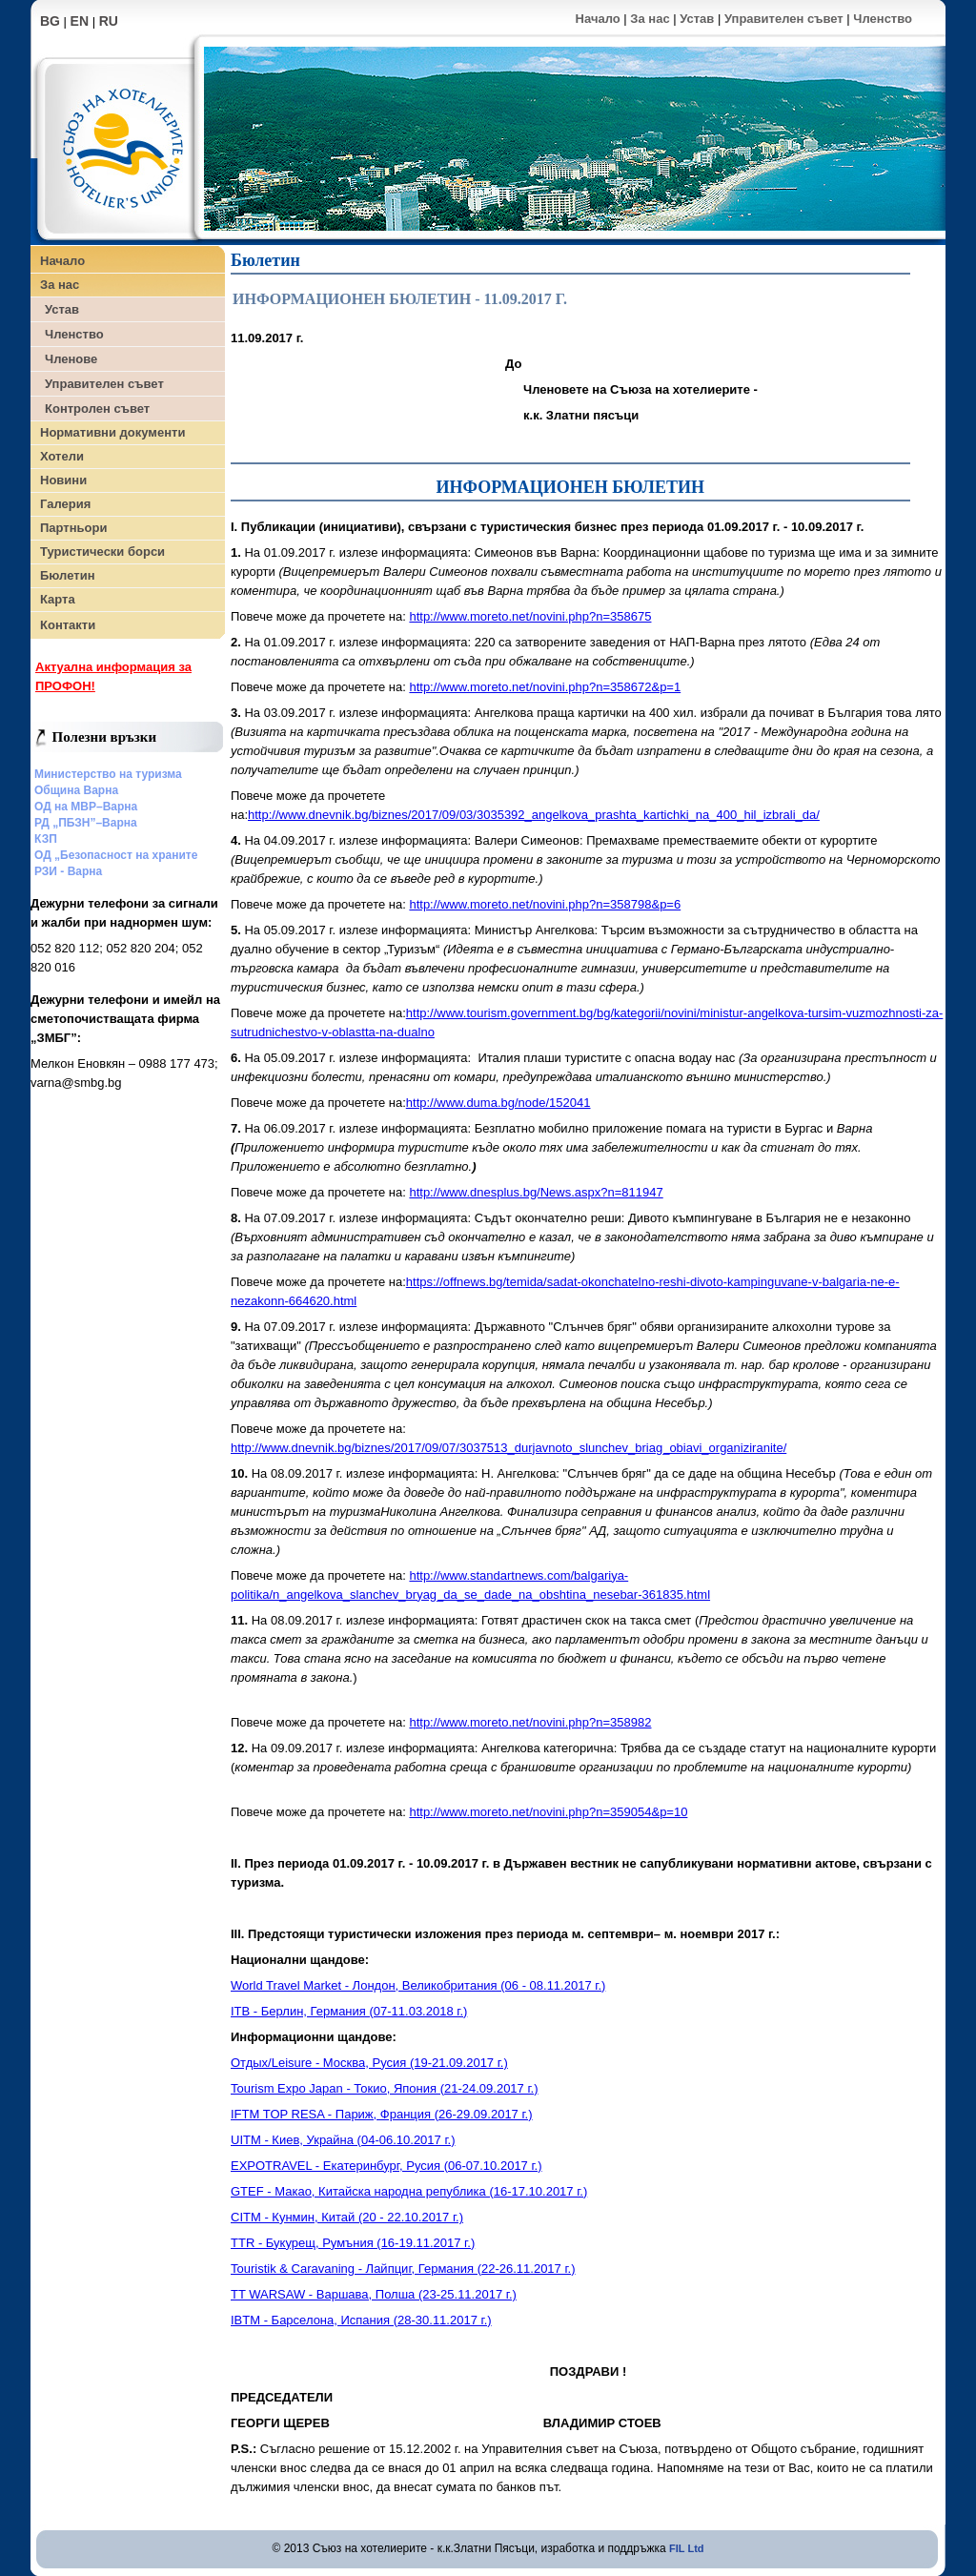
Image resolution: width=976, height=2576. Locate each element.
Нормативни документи (112, 432)
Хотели (62, 456)
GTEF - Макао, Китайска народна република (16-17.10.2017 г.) (409, 2191)
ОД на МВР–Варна (85, 806)
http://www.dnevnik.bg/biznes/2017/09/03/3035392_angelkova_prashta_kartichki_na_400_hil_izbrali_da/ (534, 815)
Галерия (65, 504)
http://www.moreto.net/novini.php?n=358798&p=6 (545, 904)
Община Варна (76, 790)
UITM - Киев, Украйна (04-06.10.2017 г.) (343, 2140)
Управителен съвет (784, 18)
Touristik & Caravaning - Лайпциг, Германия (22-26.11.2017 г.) (403, 2268)
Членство (882, 18)
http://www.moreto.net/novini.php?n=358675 (530, 616)
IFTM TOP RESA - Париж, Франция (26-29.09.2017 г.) (382, 2114)
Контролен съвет (97, 408)
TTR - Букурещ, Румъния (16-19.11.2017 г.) (353, 2243)
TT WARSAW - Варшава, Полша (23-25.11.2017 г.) (374, 2294)
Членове (71, 359)
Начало (598, 18)
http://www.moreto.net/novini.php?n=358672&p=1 (545, 687)
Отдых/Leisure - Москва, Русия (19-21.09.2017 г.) (369, 2062)
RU (108, 21)
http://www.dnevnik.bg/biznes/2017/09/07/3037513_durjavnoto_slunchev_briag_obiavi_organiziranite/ (508, 1448)
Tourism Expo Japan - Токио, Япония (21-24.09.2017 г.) (385, 2088)
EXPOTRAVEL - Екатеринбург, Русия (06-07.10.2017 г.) (386, 2165)
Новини (63, 480)
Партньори (73, 528)
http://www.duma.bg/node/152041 (498, 1102)
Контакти (67, 625)
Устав (697, 18)
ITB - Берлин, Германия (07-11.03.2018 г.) (349, 2011)
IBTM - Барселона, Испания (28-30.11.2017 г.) (361, 2320)
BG (50, 21)
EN (80, 21)
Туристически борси (102, 551)
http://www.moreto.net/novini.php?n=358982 (530, 1722)
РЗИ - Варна (68, 871)
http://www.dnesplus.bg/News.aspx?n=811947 (535, 1192)
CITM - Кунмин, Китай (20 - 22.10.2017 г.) (347, 2217)
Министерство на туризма (108, 774)
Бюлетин (67, 575)
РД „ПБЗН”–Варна (85, 822)
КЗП (45, 839)
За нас (649, 18)
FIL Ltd (686, 2548)
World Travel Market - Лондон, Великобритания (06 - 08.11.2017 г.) (418, 1985)
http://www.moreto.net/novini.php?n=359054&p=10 (548, 1812)
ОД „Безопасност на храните (115, 855)
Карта (57, 599)
